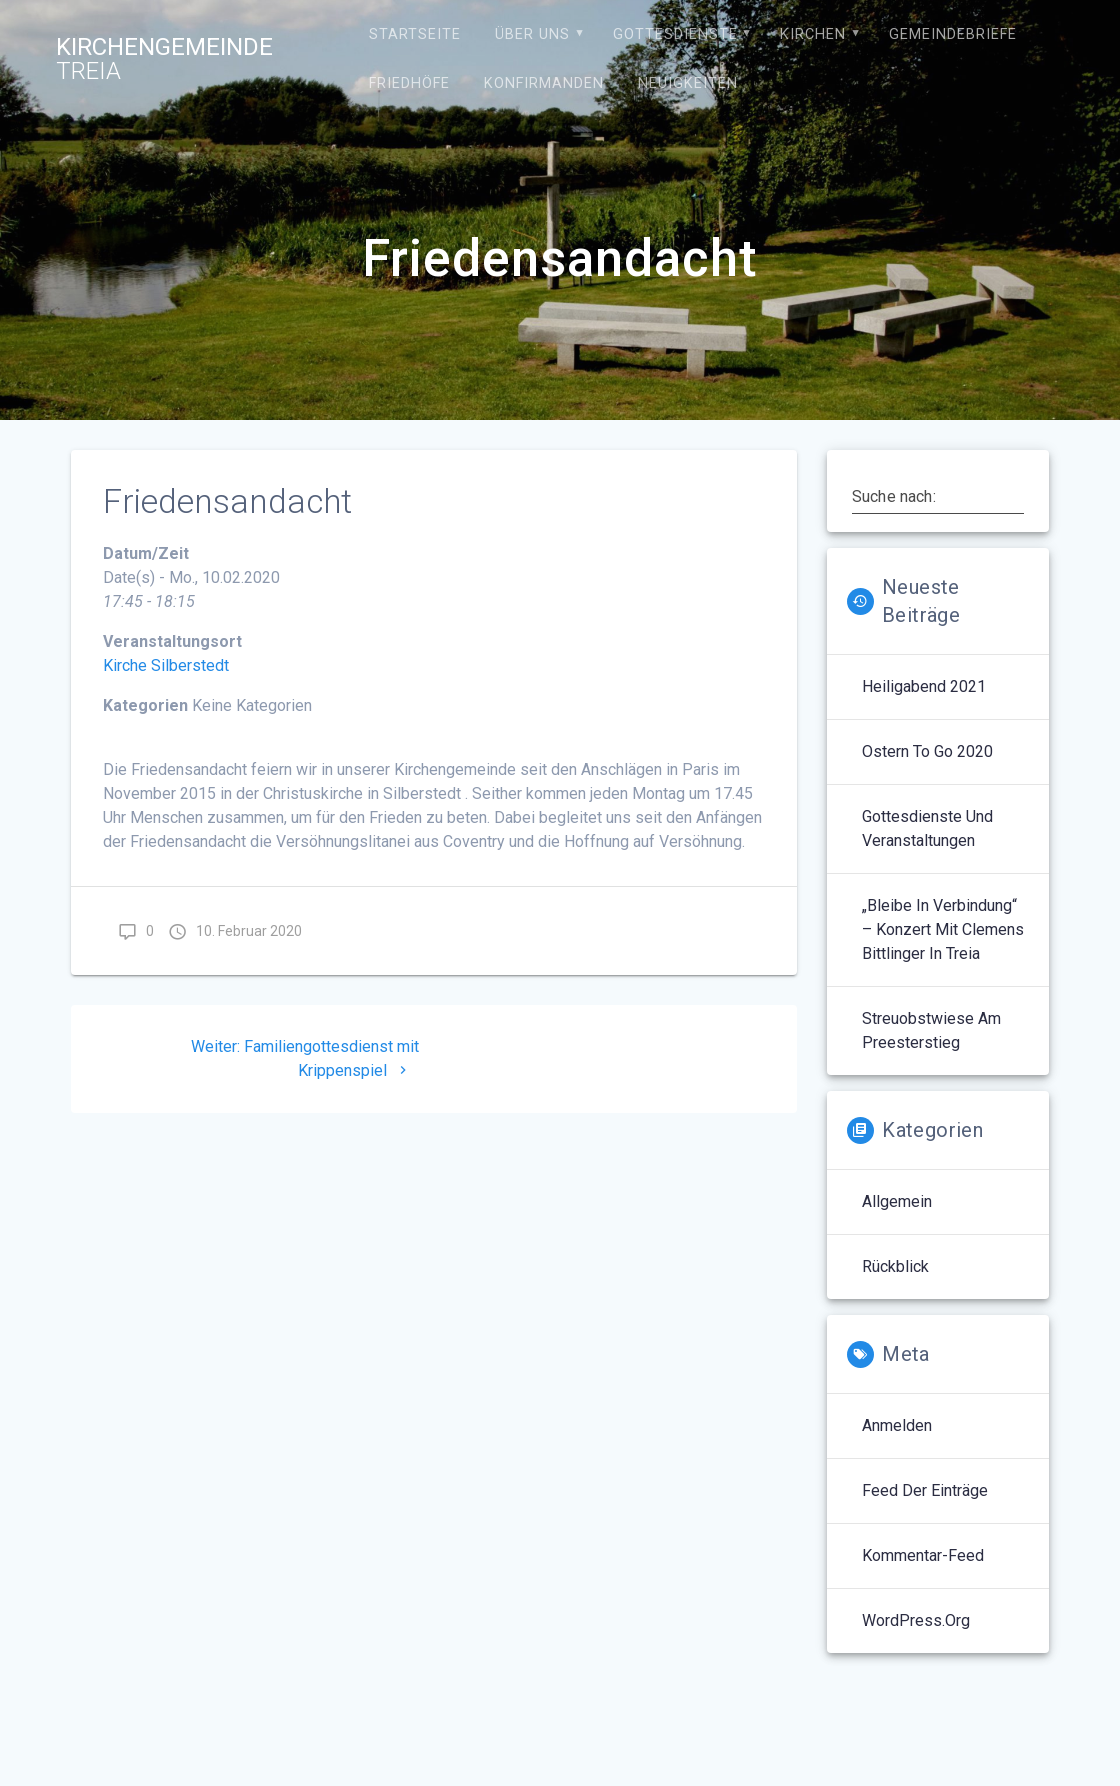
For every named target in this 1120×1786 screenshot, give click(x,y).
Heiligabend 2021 (924, 686)
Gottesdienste (675, 34)
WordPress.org (916, 1620)
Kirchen (813, 34)
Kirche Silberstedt (166, 665)
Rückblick (895, 1266)
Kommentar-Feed (923, 1555)
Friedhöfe (409, 83)
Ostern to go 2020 (927, 751)
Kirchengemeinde (164, 59)
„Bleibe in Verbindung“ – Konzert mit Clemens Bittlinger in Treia (943, 929)
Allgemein (897, 1201)
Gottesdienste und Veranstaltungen (927, 828)
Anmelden (897, 1425)
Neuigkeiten (688, 83)
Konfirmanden (544, 83)
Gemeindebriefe (953, 34)
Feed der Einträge (925, 1490)
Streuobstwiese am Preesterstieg (931, 1030)
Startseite (415, 34)
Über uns (532, 34)
